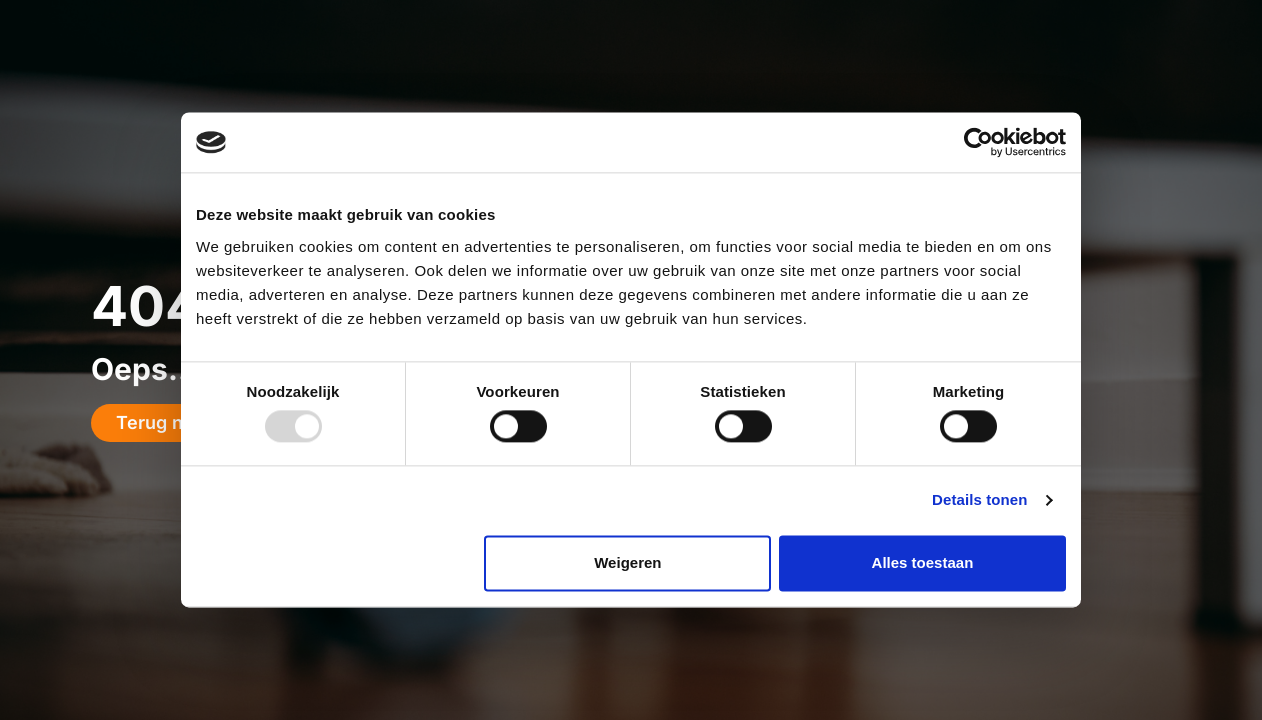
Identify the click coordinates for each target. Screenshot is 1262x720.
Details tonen (979, 500)
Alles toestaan (923, 562)
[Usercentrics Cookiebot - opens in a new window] (978, 142)
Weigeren (627, 562)
